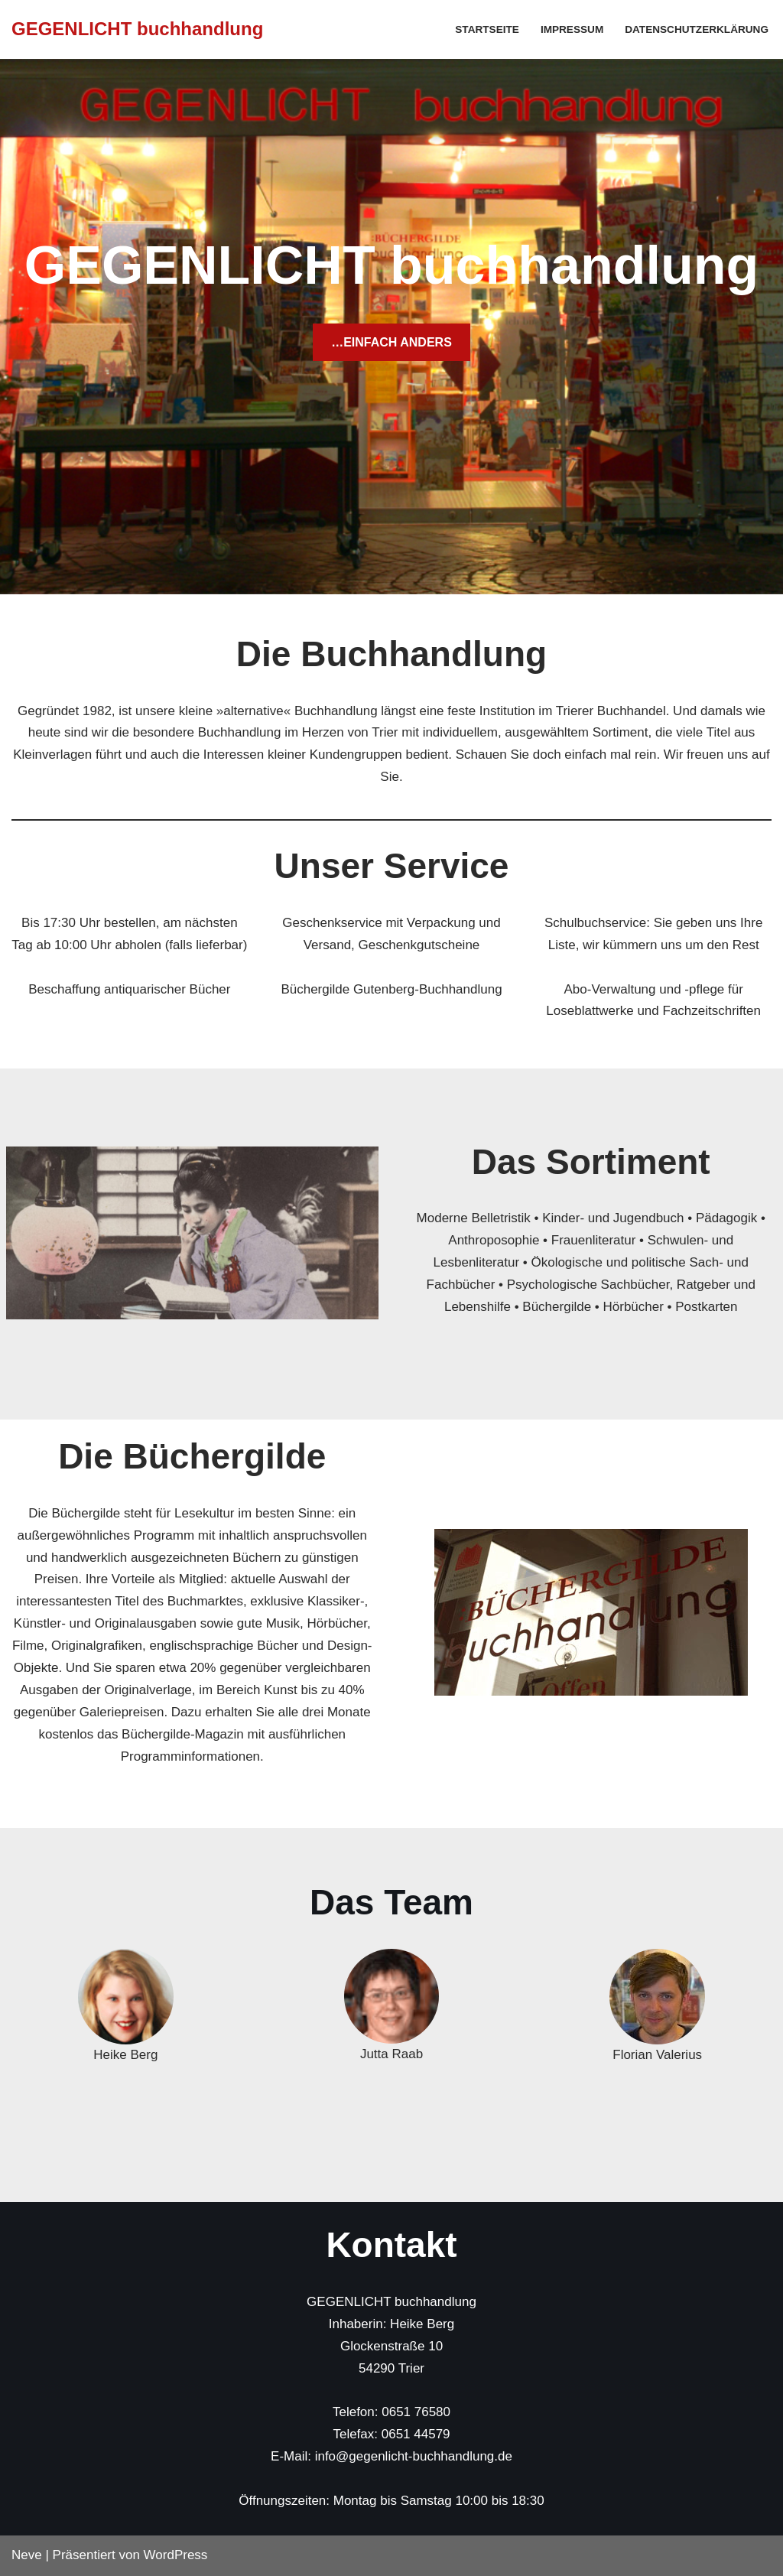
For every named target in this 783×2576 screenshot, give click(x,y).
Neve (26, 2555)
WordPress (176, 2555)
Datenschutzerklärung (696, 29)
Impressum (572, 29)
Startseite (487, 29)
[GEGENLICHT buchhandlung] (137, 29)
